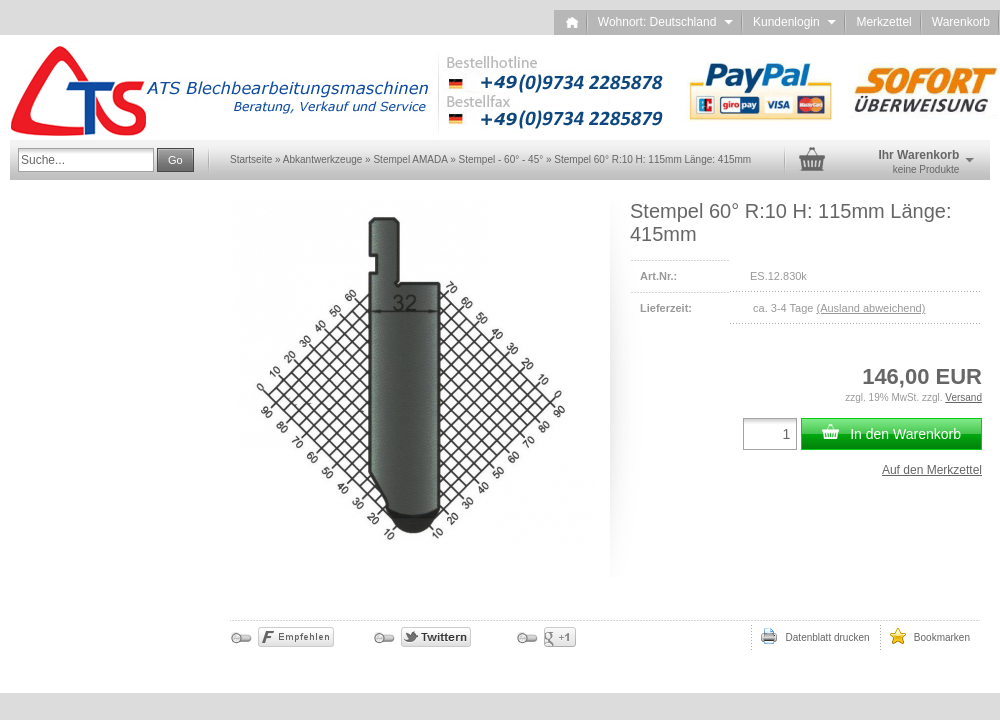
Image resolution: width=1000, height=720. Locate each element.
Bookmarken (930, 636)
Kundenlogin (794, 22)
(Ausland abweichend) (870, 308)
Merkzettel (883, 22)
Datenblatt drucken (815, 636)
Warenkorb (961, 22)
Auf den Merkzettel (932, 470)
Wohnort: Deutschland (665, 22)
